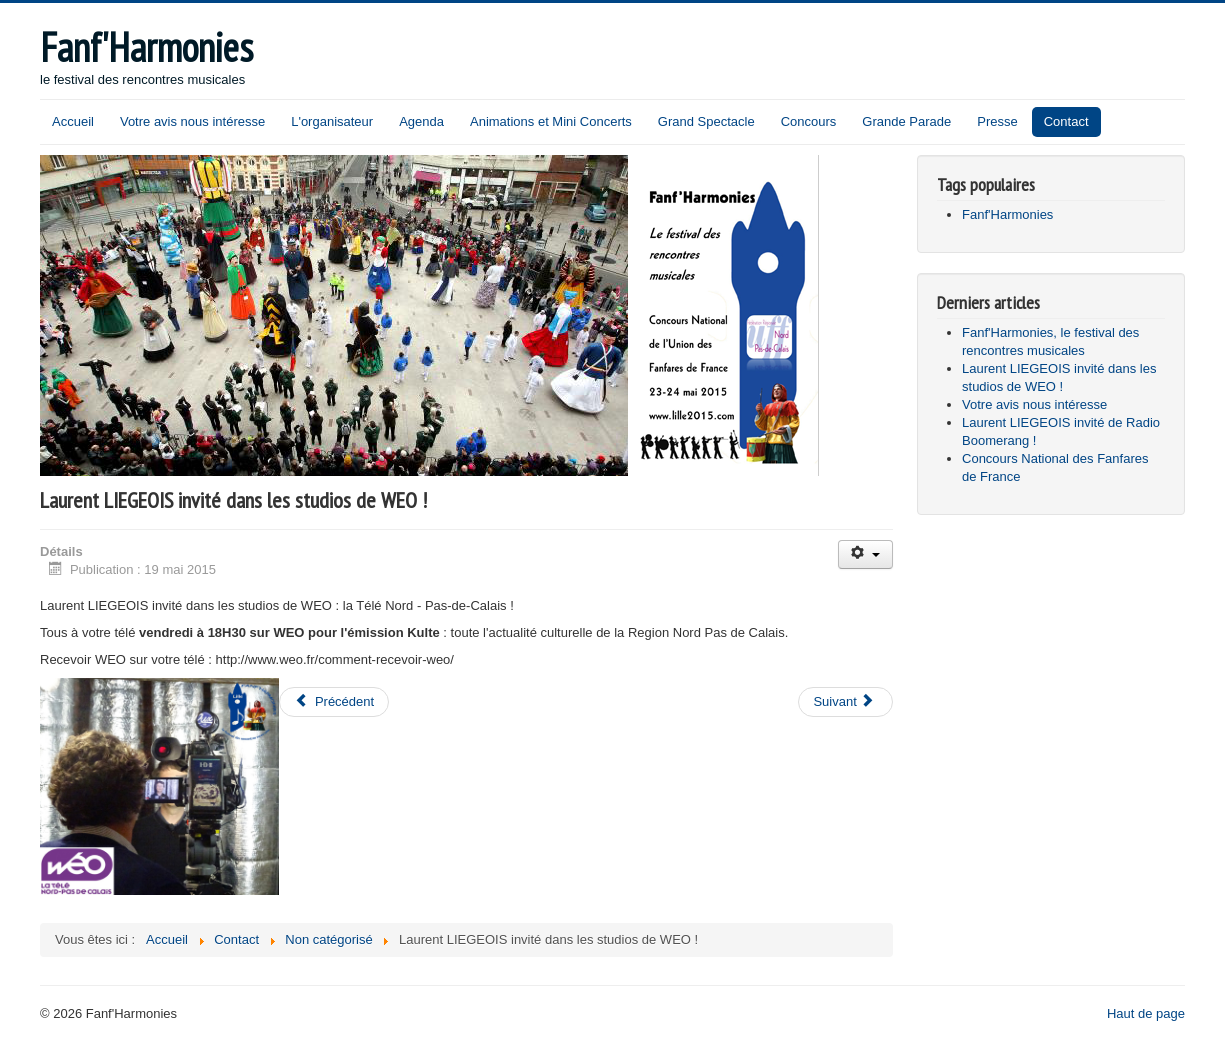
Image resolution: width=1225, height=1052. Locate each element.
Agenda (421, 121)
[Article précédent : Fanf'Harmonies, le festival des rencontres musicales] (334, 702)
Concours (809, 121)
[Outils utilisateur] (865, 554)
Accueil (73, 121)
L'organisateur (332, 121)
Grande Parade (906, 121)
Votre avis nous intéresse (192, 121)
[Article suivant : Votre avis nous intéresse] (845, 702)
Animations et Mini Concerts (551, 121)
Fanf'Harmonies (1007, 214)
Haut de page (1146, 1013)
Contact (1066, 121)
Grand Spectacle (706, 121)
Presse (997, 121)
